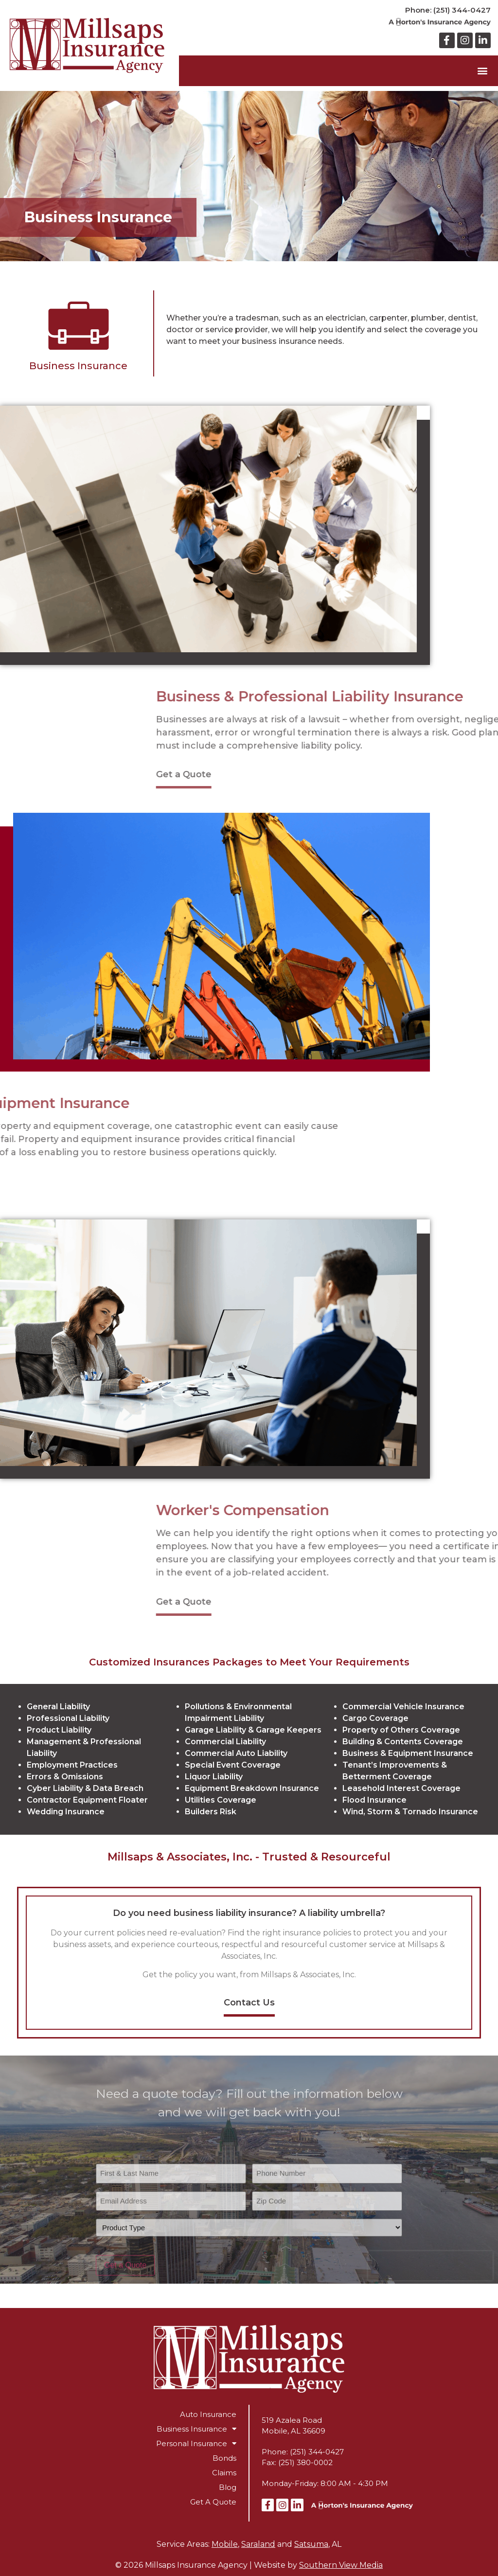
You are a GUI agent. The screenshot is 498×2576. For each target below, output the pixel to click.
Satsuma (311, 2544)
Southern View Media (341, 2565)
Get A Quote (213, 2501)
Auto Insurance (208, 2414)
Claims (224, 2472)
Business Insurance (196, 2429)
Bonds (224, 2458)
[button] (483, 71)
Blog (227, 2487)
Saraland (258, 2544)
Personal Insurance (196, 2444)
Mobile (225, 2544)
